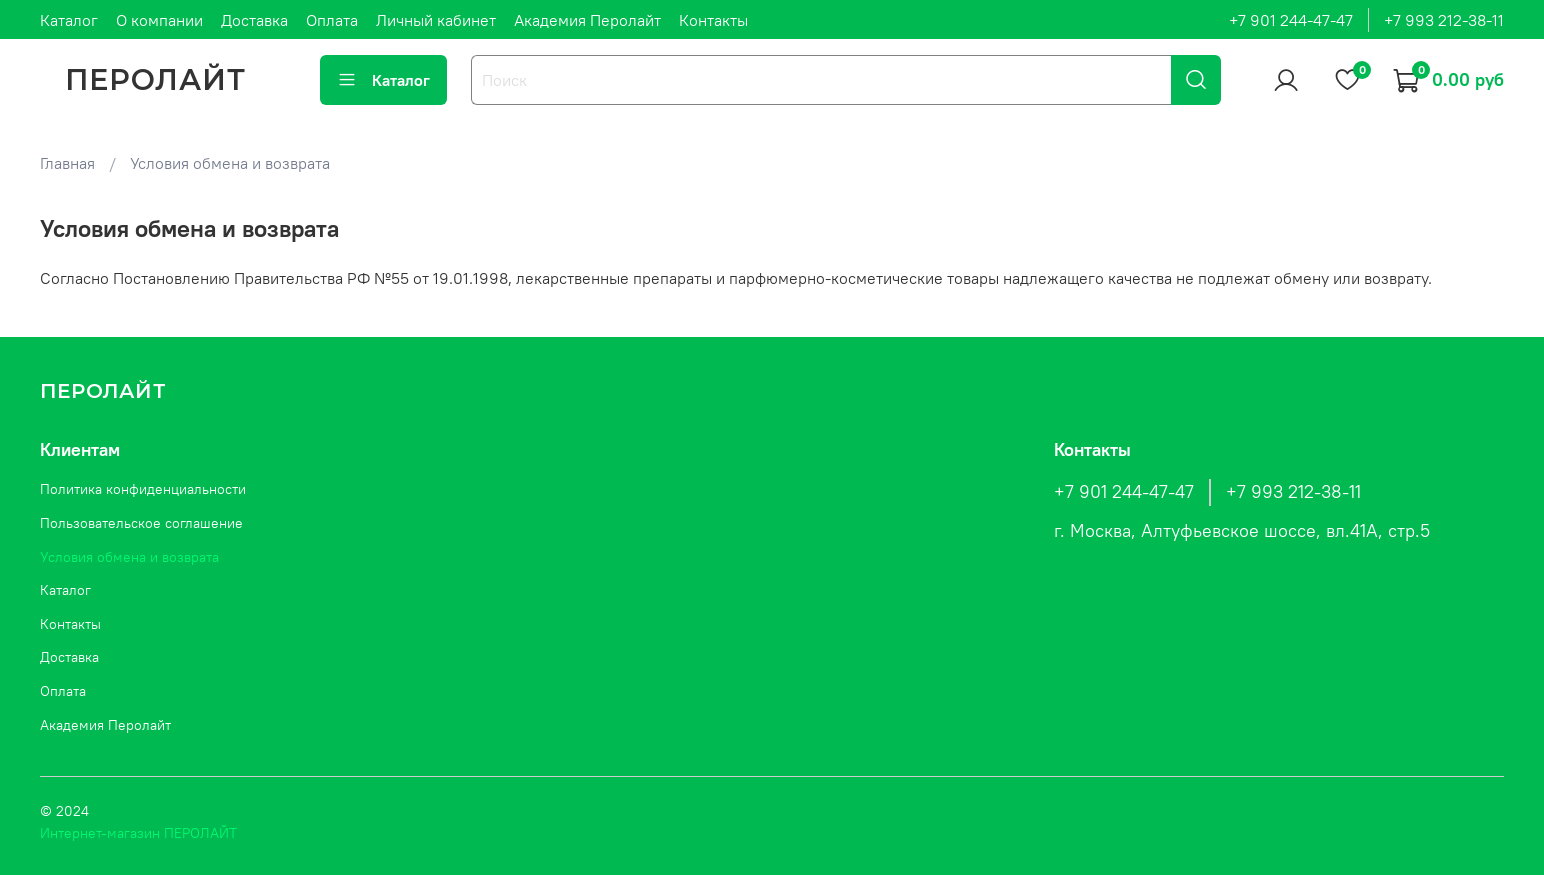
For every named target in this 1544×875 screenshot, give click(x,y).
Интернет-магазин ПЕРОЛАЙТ (138, 833)
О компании (159, 20)
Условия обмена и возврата (129, 557)
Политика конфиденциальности (143, 489)
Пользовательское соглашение (141, 523)
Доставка (254, 20)
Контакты (713, 20)
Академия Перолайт (587, 20)
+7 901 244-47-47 (1291, 20)
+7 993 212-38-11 (1444, 20)
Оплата (332, 20)
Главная (67, 163)
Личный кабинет (436, 20)
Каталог (69, 20)
